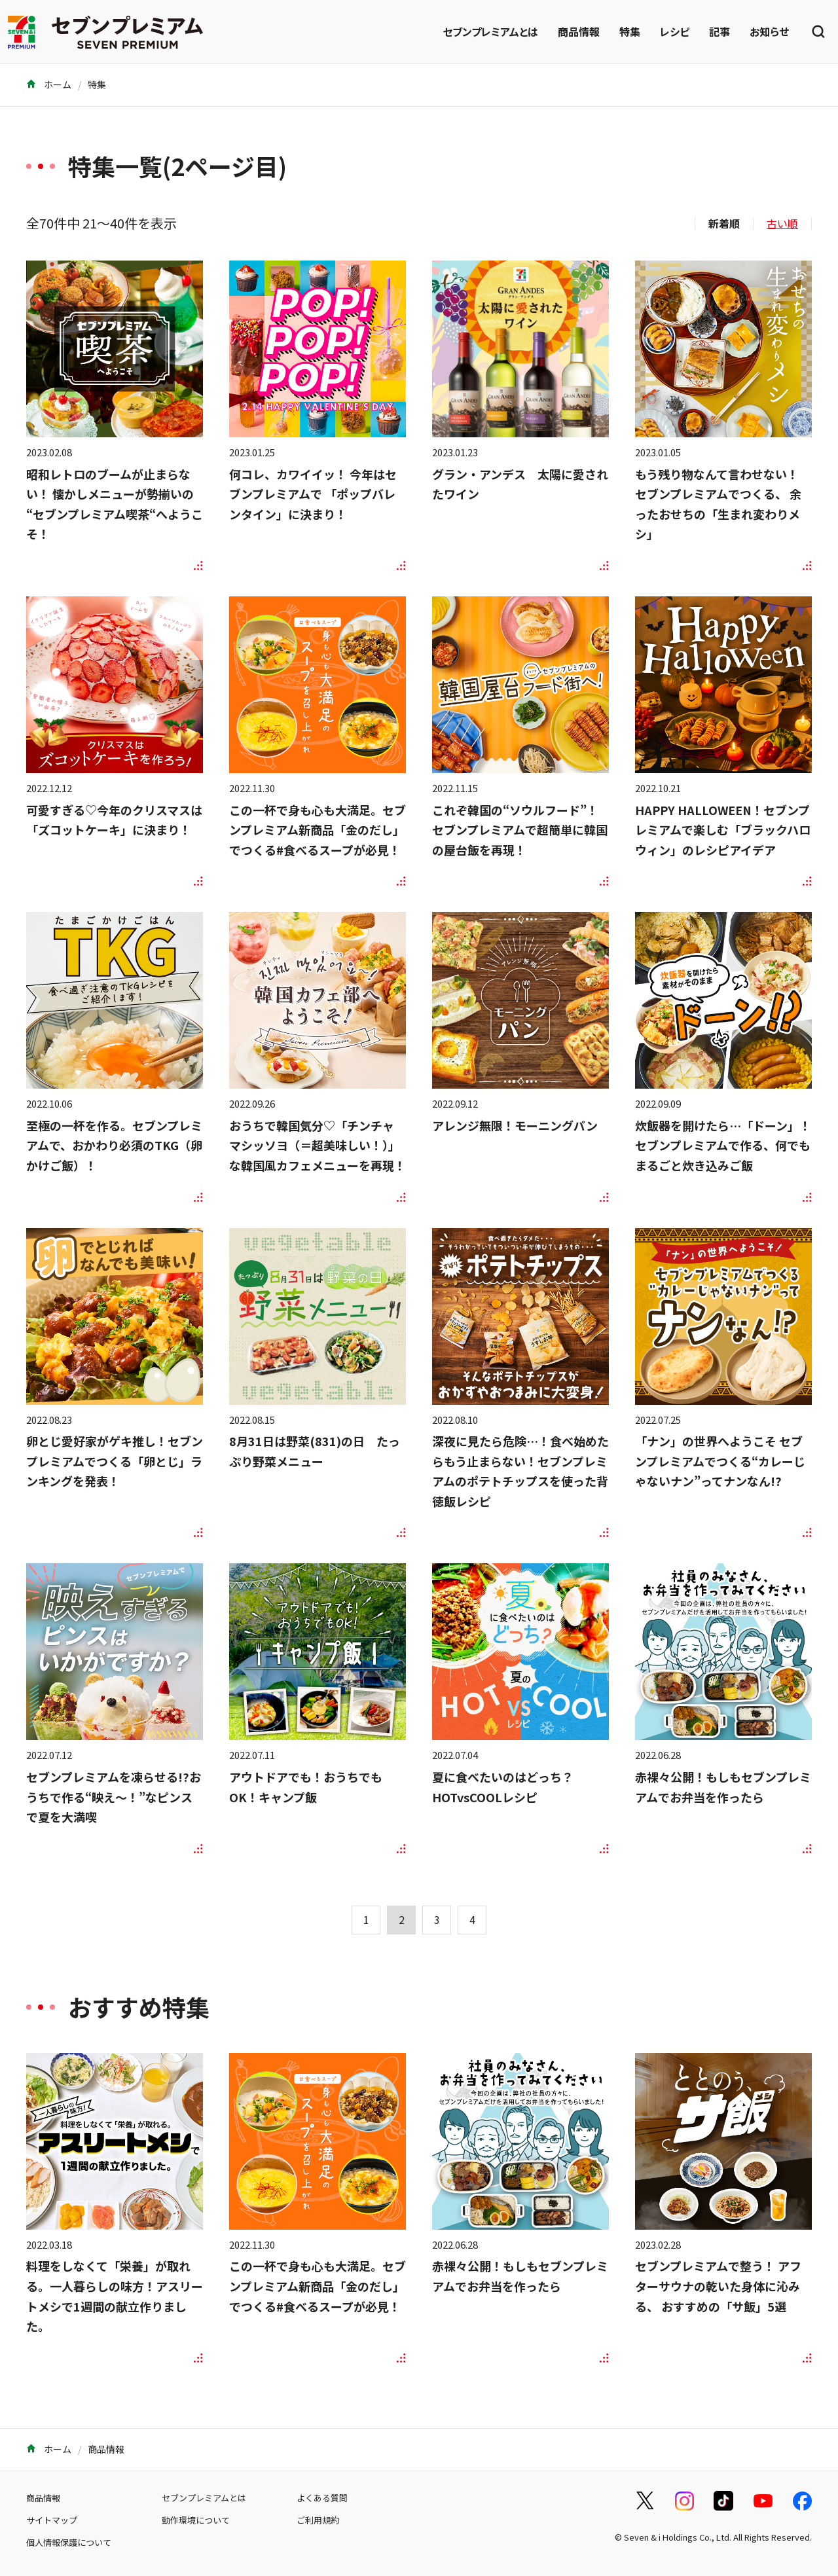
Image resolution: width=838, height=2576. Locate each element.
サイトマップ (51, 2520)
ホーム (48, 84)
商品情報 (579, 31)
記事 (719, 31)
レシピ (674, 31)
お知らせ (769, 31)
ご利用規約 (318, 2520)
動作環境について (196, 2520)
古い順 (782, 223)
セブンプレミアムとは (490, 31)
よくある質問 (322, 2498)
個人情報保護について (68, 2542)
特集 (629, 31)
